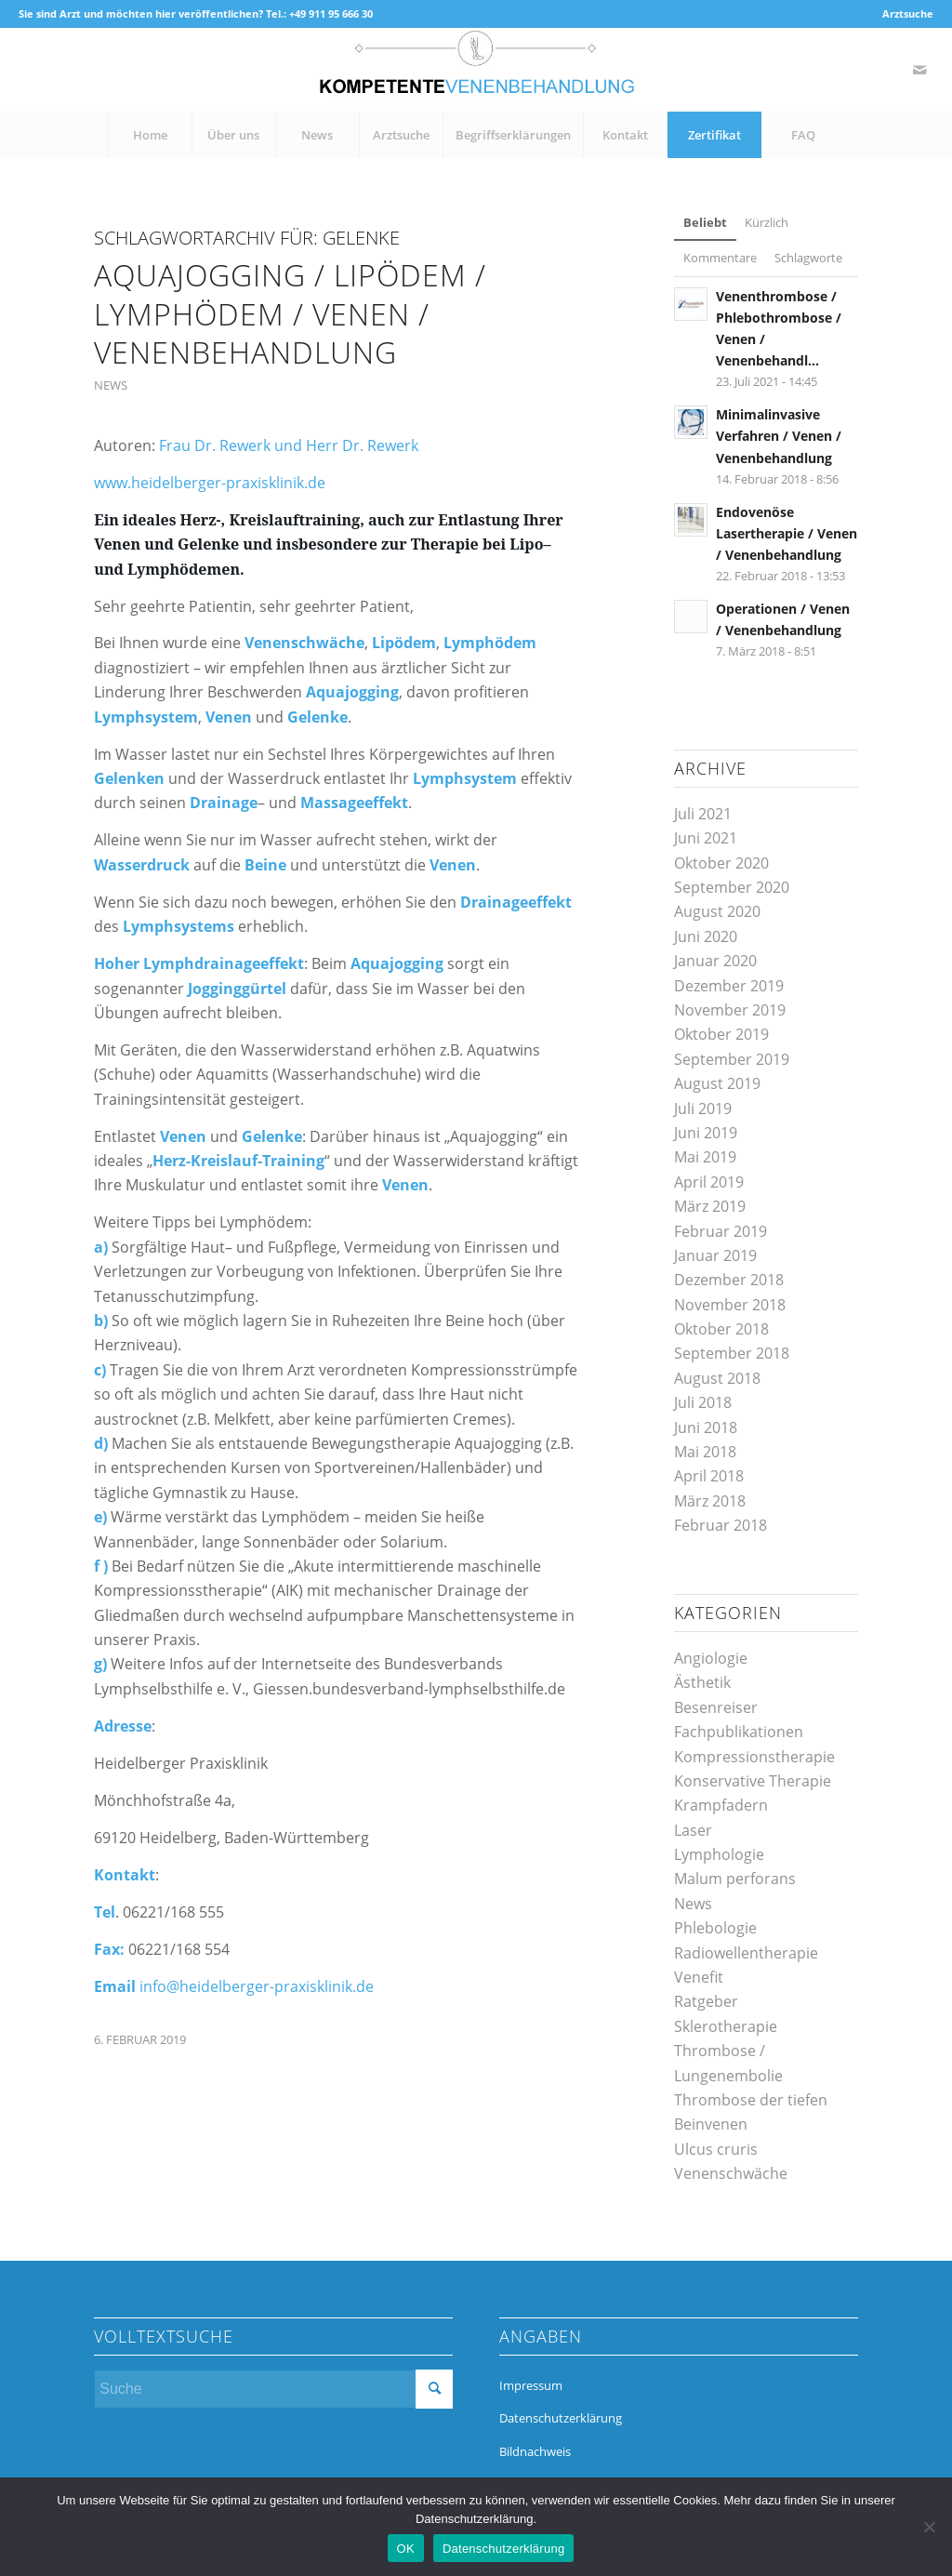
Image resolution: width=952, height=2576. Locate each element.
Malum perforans (735, 1878)
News (110, 385)
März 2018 (710, 1501)
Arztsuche (907, 13)
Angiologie (710, 1658)
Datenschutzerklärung (560, 2418)
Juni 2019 (705, 1132)
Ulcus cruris (716, 2149)
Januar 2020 (715, 960)
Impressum (530, 2385)
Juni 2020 (705, 936)
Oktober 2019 (721, 1034)
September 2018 (731, 1353)
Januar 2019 (715, 1255)
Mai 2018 (705, 1451)
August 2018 (717, 1378)
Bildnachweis (535, 2451)
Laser (693, 1830)
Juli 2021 (703, 813)
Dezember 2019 (729, 986)
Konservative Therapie (752, 1781)
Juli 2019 (703, 1108)
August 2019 (717, 1083)
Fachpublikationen (738, 1731)
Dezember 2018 (729, 1279)
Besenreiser (716, 1707)
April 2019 (709, 1182)
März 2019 (710, 1206)
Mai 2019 (705, 1157)
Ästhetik (702, 1682)
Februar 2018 (720, 1525)
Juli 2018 (703, 1402)
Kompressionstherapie (754, 1756)
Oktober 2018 (721, 1329)
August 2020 (717, 911)
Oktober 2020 (721, 863)
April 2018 (709, 1476)
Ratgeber (706, 2001)
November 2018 (730, 1305)
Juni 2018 (705, 1427)
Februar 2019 (720, 1231)
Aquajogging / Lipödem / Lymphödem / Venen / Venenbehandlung (290, 313)
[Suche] (273, 2389)
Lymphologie (719, 1854)
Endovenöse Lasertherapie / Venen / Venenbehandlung (786, 533)
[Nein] (928, 2526)
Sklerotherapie (725, 2026)
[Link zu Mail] (919, 70)
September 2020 (731, 887)
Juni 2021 (705, 838)
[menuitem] (903, 14)
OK (406, 2549)
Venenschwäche (730, 2173)
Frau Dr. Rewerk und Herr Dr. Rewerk (288, 445)
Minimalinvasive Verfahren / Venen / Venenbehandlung (778, 435)
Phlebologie (715, 1928)
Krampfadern (721, 1805)
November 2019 (730, 1010)
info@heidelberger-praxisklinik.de (256, 1986)
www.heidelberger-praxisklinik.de (209, 482)
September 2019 (731, 1059)
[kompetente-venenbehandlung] (476, 70)
